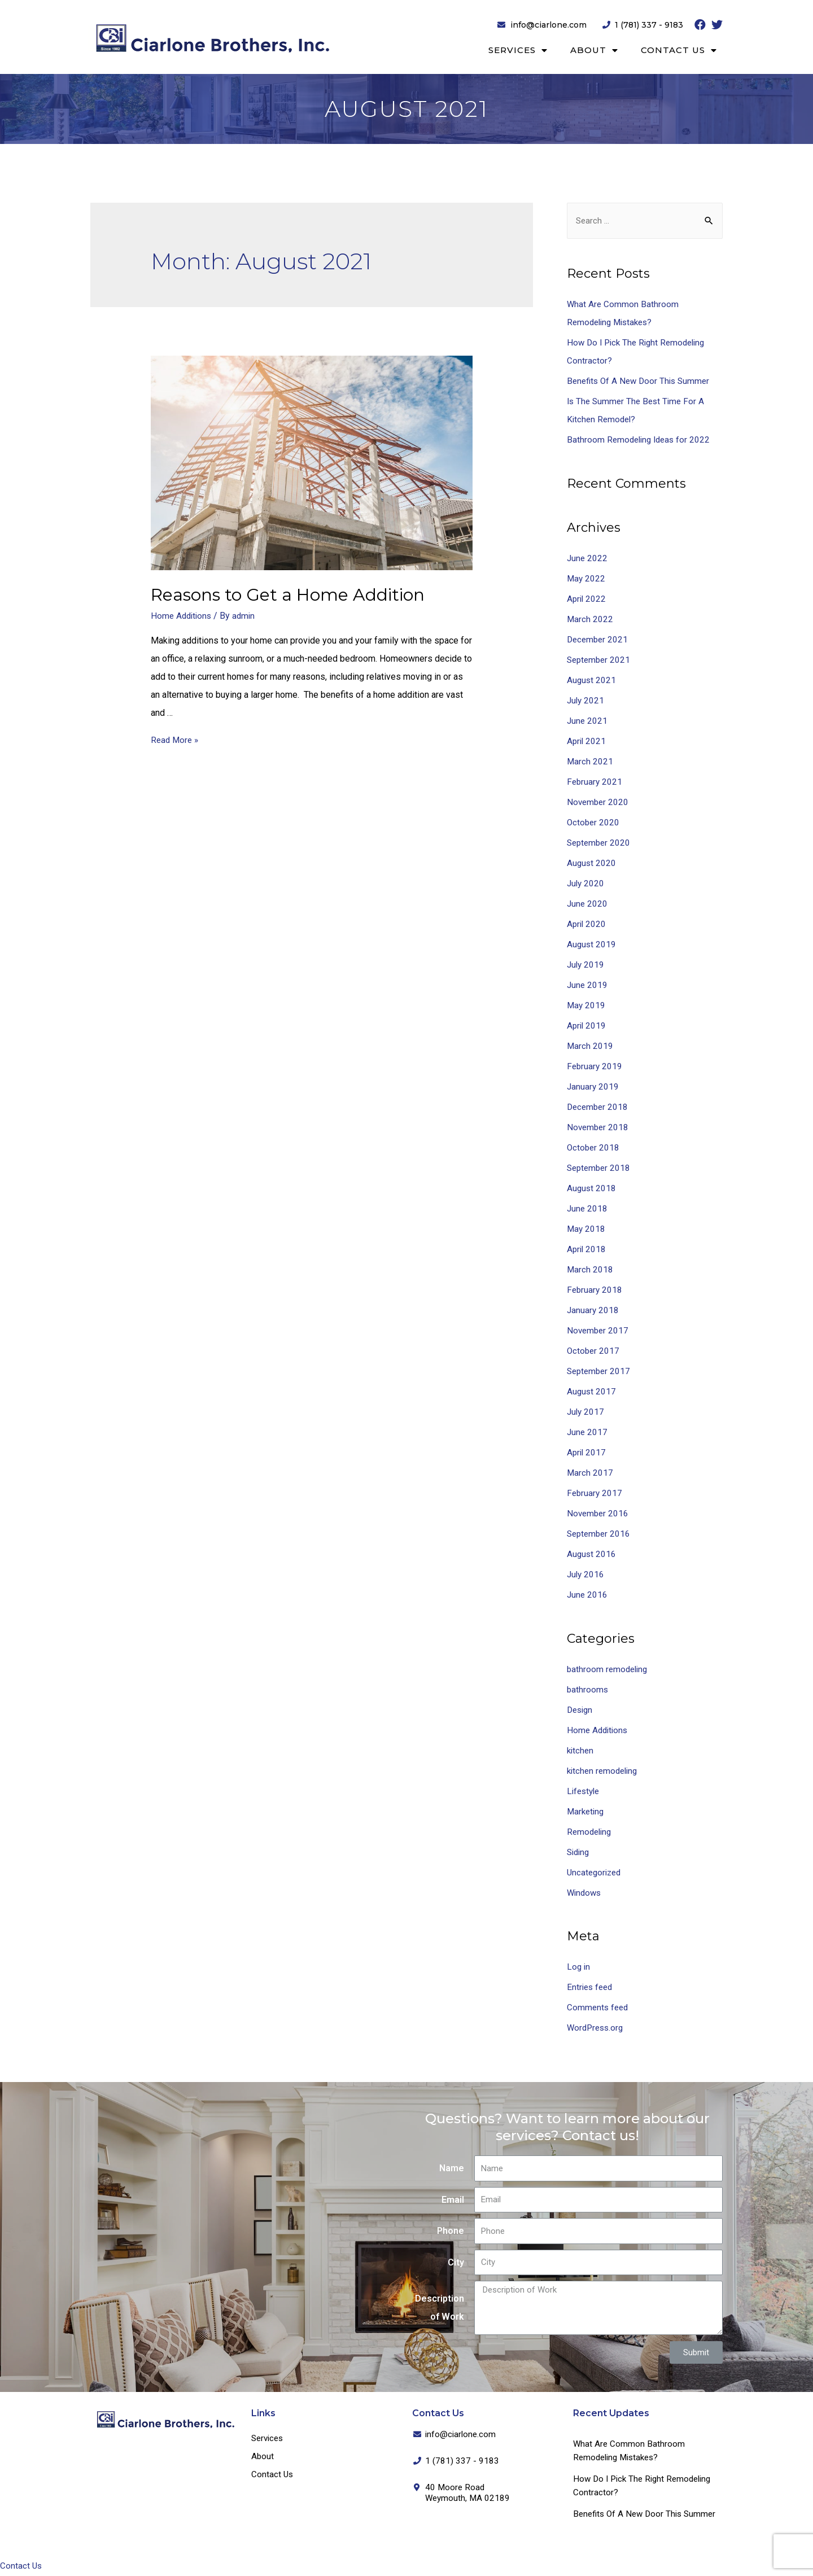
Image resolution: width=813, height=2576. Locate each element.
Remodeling (590, 1832)
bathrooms (588, 1690)
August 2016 (592, 1554)
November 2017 (599, 1331)
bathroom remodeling (609, 1669)
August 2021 (592, 680)
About (594, 50)
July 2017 (586, 1412)
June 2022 (588, 558)
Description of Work (439, 2308)
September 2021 (600, 660)
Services (518, 50)
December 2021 (599, 640)
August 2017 (592, 1392)
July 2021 (586, 701)
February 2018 (595, 1290)
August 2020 (592, 863)
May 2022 (586, 579)
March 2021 (590, 761)
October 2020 (594, 822)
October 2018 (594, 1148)
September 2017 (600, 1371)
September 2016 (600, 1534)
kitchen (581, 1751)
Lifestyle (584, 1791)
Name (451, 2169)
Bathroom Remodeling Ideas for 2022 (641, 440)
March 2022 (590, 619)
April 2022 (587, 599)
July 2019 (586, 965)
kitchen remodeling (604, 1771)
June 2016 (588, 1595)
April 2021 (587, 741)
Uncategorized (595, 1873)
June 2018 (588, 1209)
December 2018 (599, 1107)
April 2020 (587, 924)
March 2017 (590, 1473)
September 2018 (600, 1168)
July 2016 (586, 1574)
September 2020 (600, 843)
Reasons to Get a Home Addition (288, 594)
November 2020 (599, 802)
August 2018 (592, 1188)
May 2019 (586, 1005)
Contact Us (679, 50)
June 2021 (588, 721)
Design (581, 1710)
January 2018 (593, 1310)
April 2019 (587, 1026)
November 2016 (599, 1513)
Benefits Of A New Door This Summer (641, 382)
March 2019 (590, 1046)
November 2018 (599, 1127)
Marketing (586, 1812)
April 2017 (587, 1452)
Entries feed (591, 1988)
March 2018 (590, 1270)
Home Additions (183, 615)
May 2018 (586, 1229)
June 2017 (588, 1432)
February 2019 (595, 1066)
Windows (585, 1893)
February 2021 (595, 782)
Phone (450, 2232)
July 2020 (586, 883)
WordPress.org (597, 2028)
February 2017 (595, 1493)
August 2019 (592, 944)
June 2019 (588, 985)
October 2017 (594, 1351)
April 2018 (587, 1249)
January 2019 (593, 1087)
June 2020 (588, 904)
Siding (579, 1852)
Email (453, 2200)
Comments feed (599, 2008)
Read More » (176, 739)
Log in (579, 1967)
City (456, 2263)
